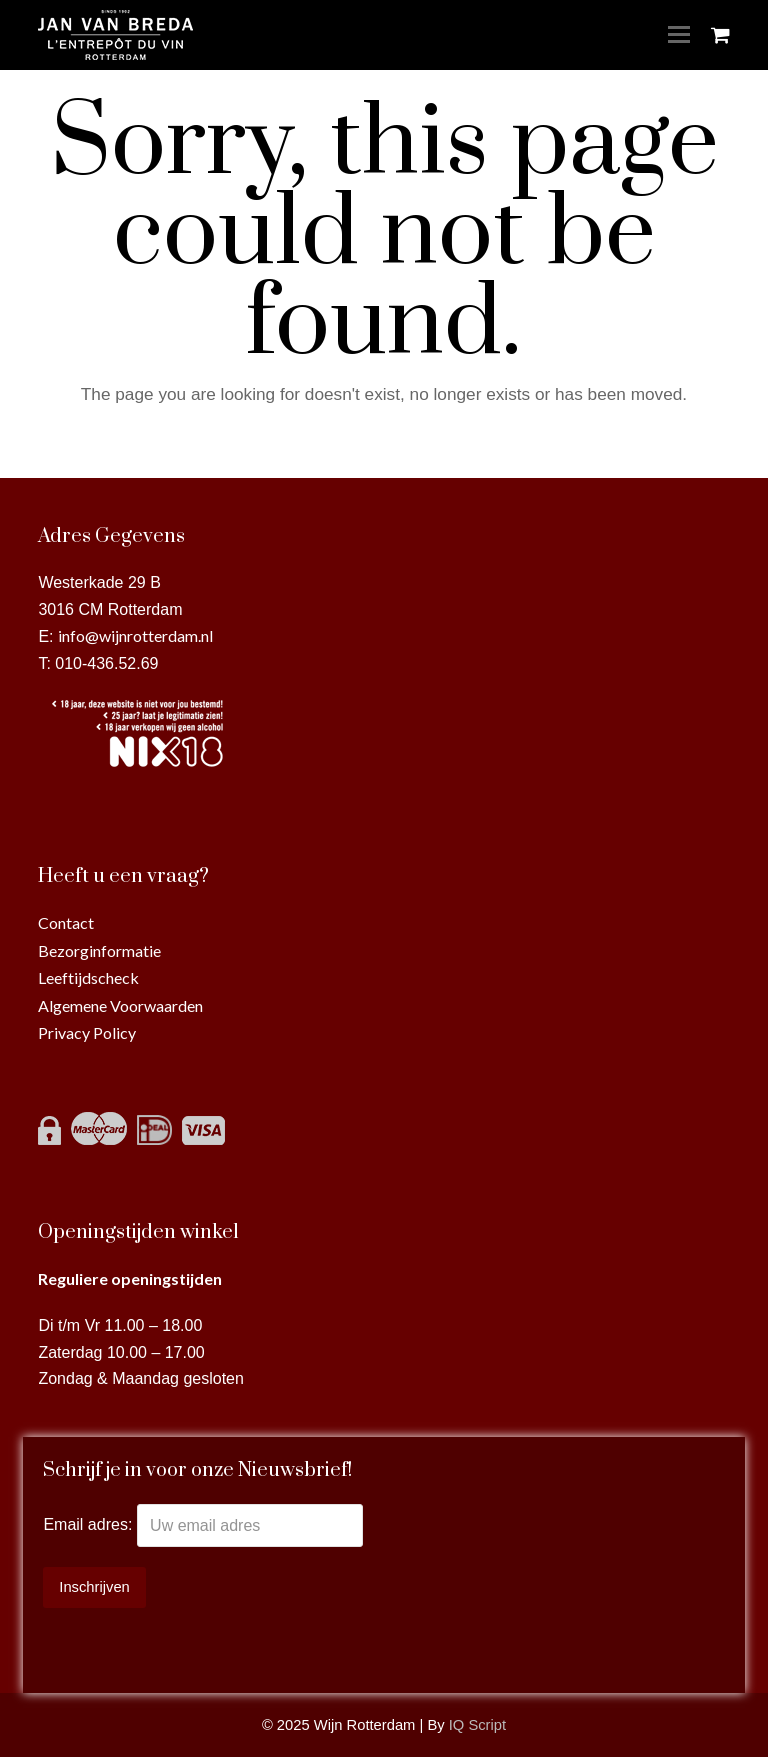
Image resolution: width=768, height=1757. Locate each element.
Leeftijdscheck (88, 977)
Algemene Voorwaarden (120, 1005)
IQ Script (477, 1725)
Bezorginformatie (99, 950)
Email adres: (89, 1525)
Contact (66, 922)
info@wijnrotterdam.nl (135, 635)
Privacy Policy (87, 1032)
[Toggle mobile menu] (679, 35)
